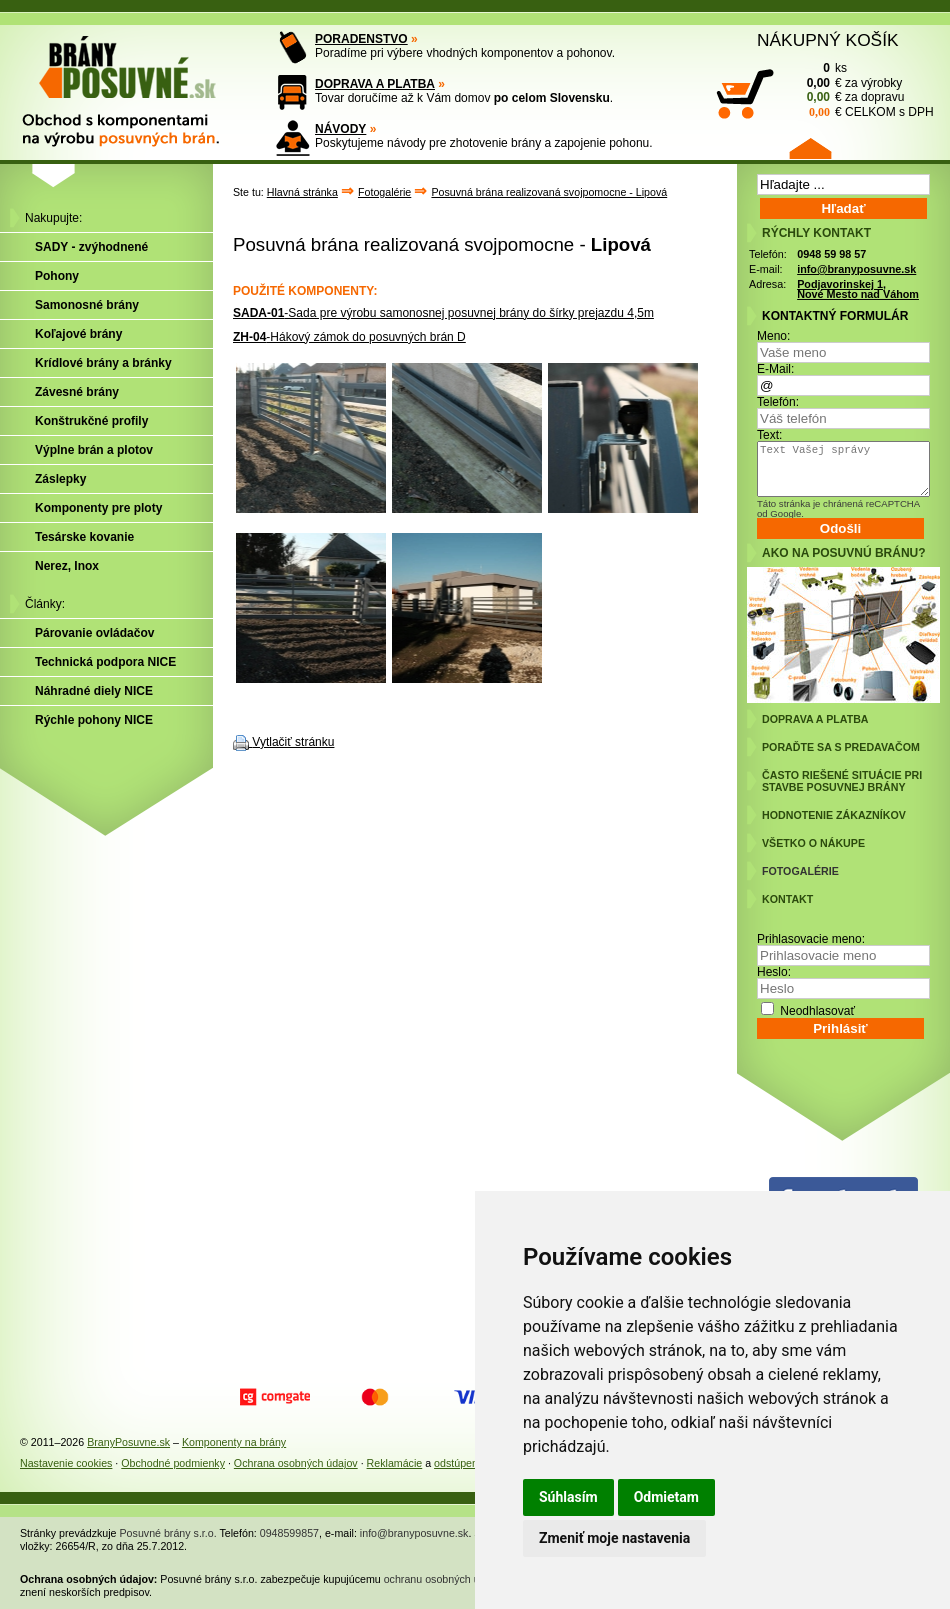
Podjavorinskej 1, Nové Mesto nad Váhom (858, 289)
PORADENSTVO (361, 39)
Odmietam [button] (666, 1497)
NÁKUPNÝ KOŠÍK (828, 40)
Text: (769, 435)
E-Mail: (775, 369)
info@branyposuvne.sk (856, 269)
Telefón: (778, 402)
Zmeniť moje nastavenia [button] (614, 1538)
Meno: (773, 336)
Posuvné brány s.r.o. (168, 1533)
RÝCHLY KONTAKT (816, 233)
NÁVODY (340, 129)
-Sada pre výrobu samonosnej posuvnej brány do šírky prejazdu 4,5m (443, 313)
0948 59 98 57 (831, 254)
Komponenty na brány (234, 1442)
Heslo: (774, 972)
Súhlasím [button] (568, 1497)
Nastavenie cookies (66, 1463)
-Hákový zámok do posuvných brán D (349, 337)
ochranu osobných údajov (444, 1579)
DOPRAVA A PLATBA (375, 84)
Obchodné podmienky (173, 1463)
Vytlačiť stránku (293, 742)
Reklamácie (395, 1463)
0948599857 (289, 1533)
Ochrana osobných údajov (296, 1463)
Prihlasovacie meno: (811, 939)
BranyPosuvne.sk (128, 1442)
